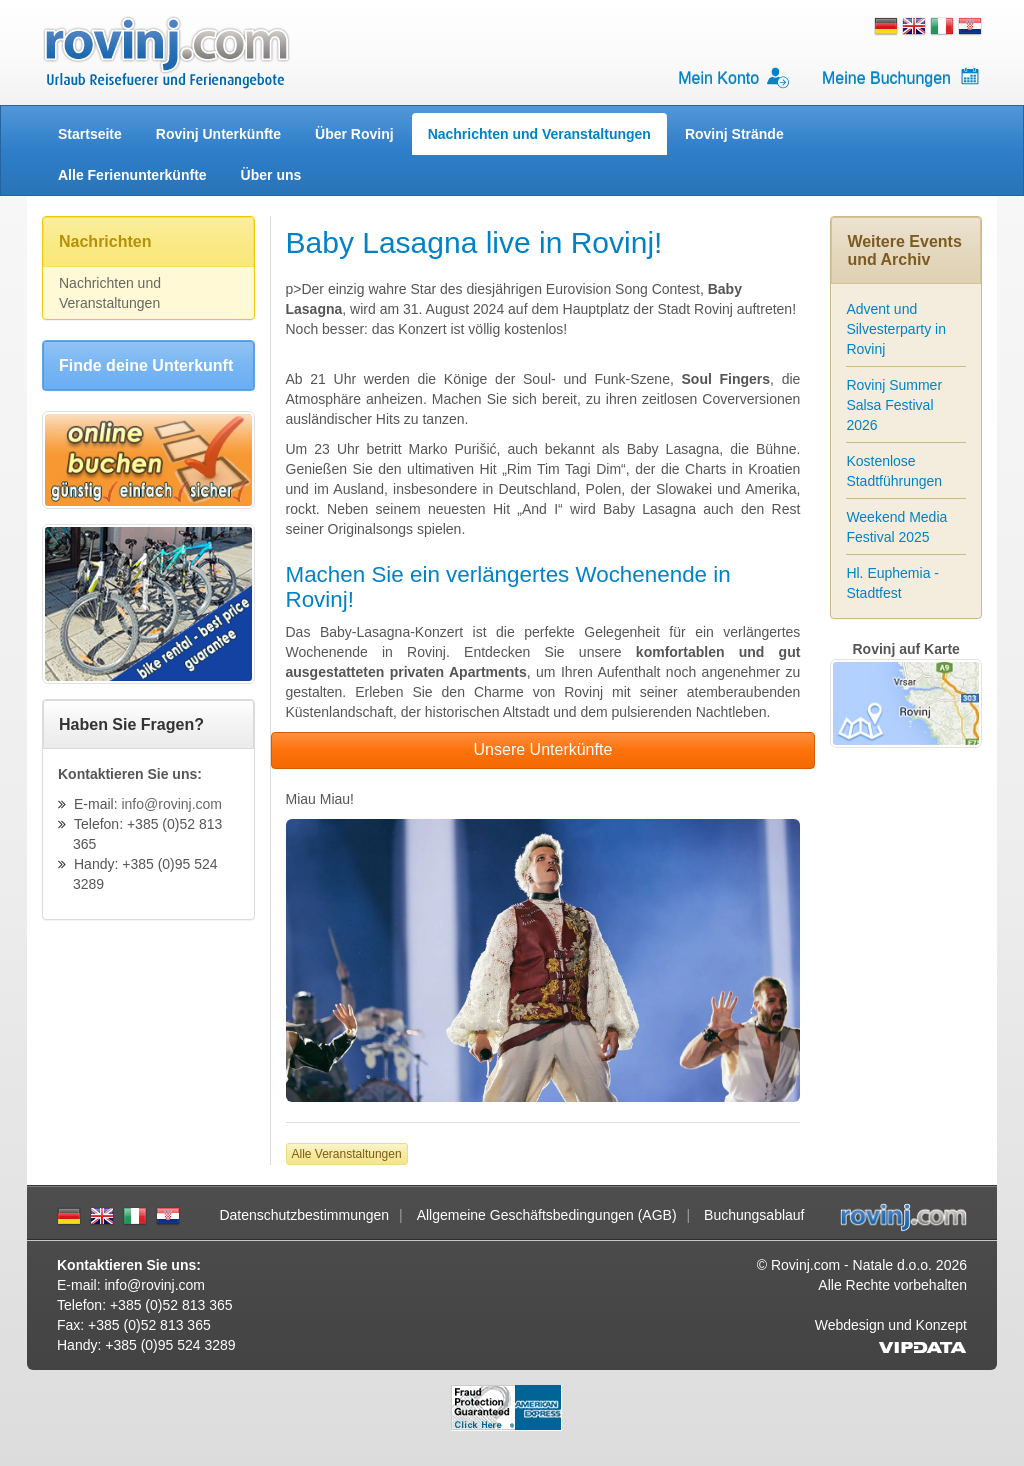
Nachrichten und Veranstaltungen (539, 134)
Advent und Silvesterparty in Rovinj (896, 329)
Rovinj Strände (734, 134)
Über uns (271, 175)
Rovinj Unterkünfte (218, 134)
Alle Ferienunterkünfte (132, 175)
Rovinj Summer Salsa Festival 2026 (894, 405)
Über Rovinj (354, 134)
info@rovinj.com (171, 804)
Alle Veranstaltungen (347, 1154)
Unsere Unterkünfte (543, 749)
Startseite (90, 134)
